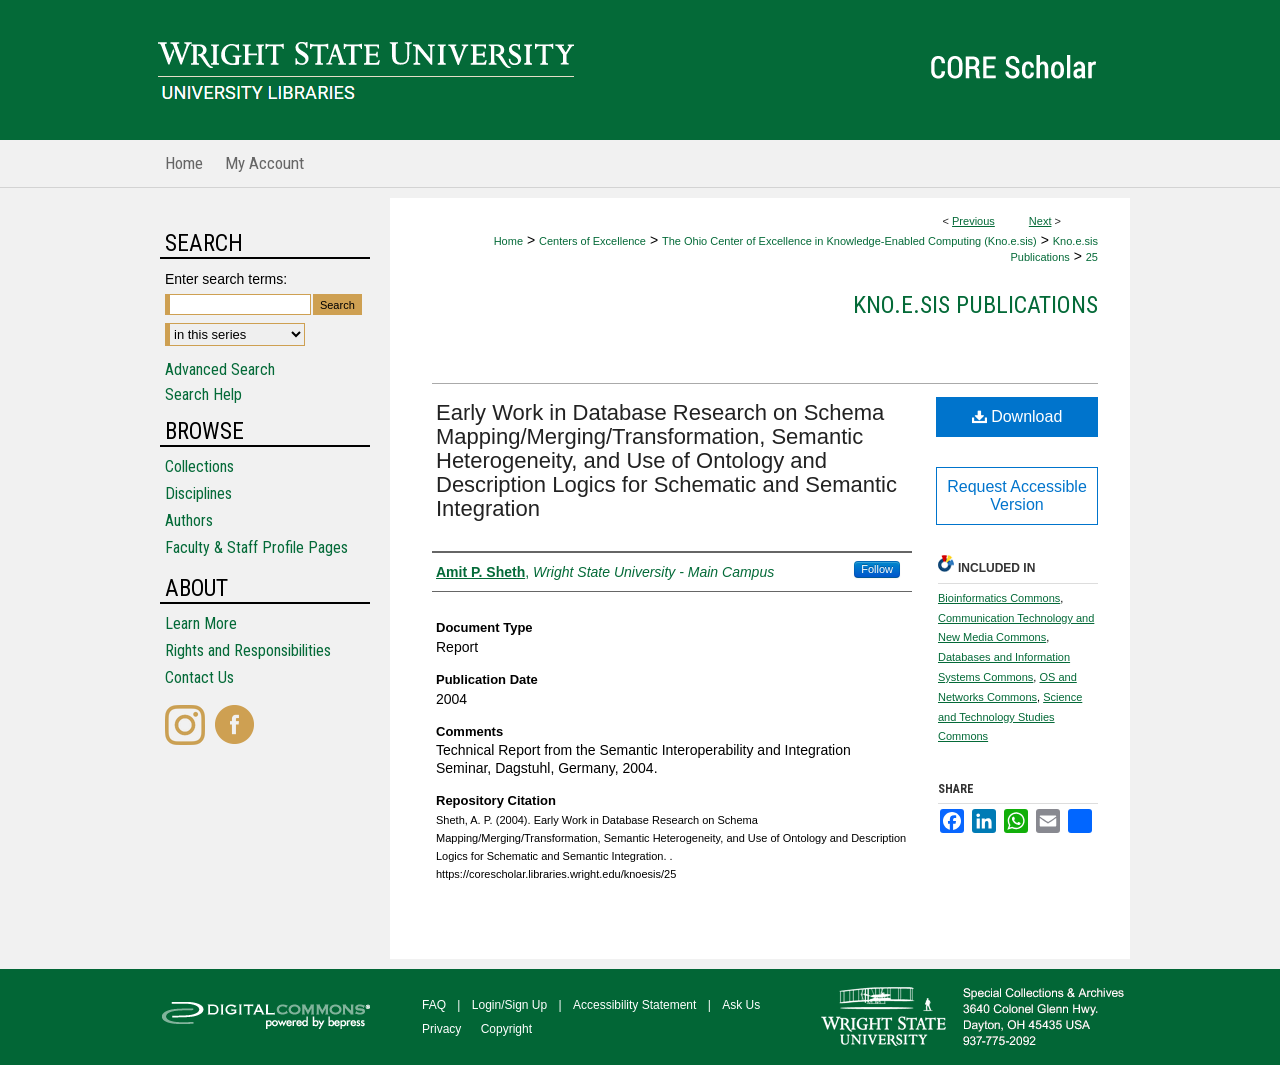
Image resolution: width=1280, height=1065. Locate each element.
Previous (973, 221)
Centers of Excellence (592, 241)
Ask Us (741, 1005)
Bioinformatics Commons (999, 598)
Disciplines (198, 493)
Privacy (441, 1029)
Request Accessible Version (1017, 495)
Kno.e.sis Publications (975, 305)
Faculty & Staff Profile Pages (256, 547)
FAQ (434, 1005)
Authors (189, 520)
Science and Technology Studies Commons (1010, 717)
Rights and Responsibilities (248, 650)
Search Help (203, 394)
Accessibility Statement (634, 1005)
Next (1040, 221)
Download (1017, 416)
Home (508, 241)
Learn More (201, 623)
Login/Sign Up (509, 1005)
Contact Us (199, 677)
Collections (199, 466)
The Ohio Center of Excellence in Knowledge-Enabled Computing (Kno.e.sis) (849, 241)
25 (1092, 257)
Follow (877, 569)
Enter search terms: (226, 279)
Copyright (506, 1029)
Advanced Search (220, 369)
